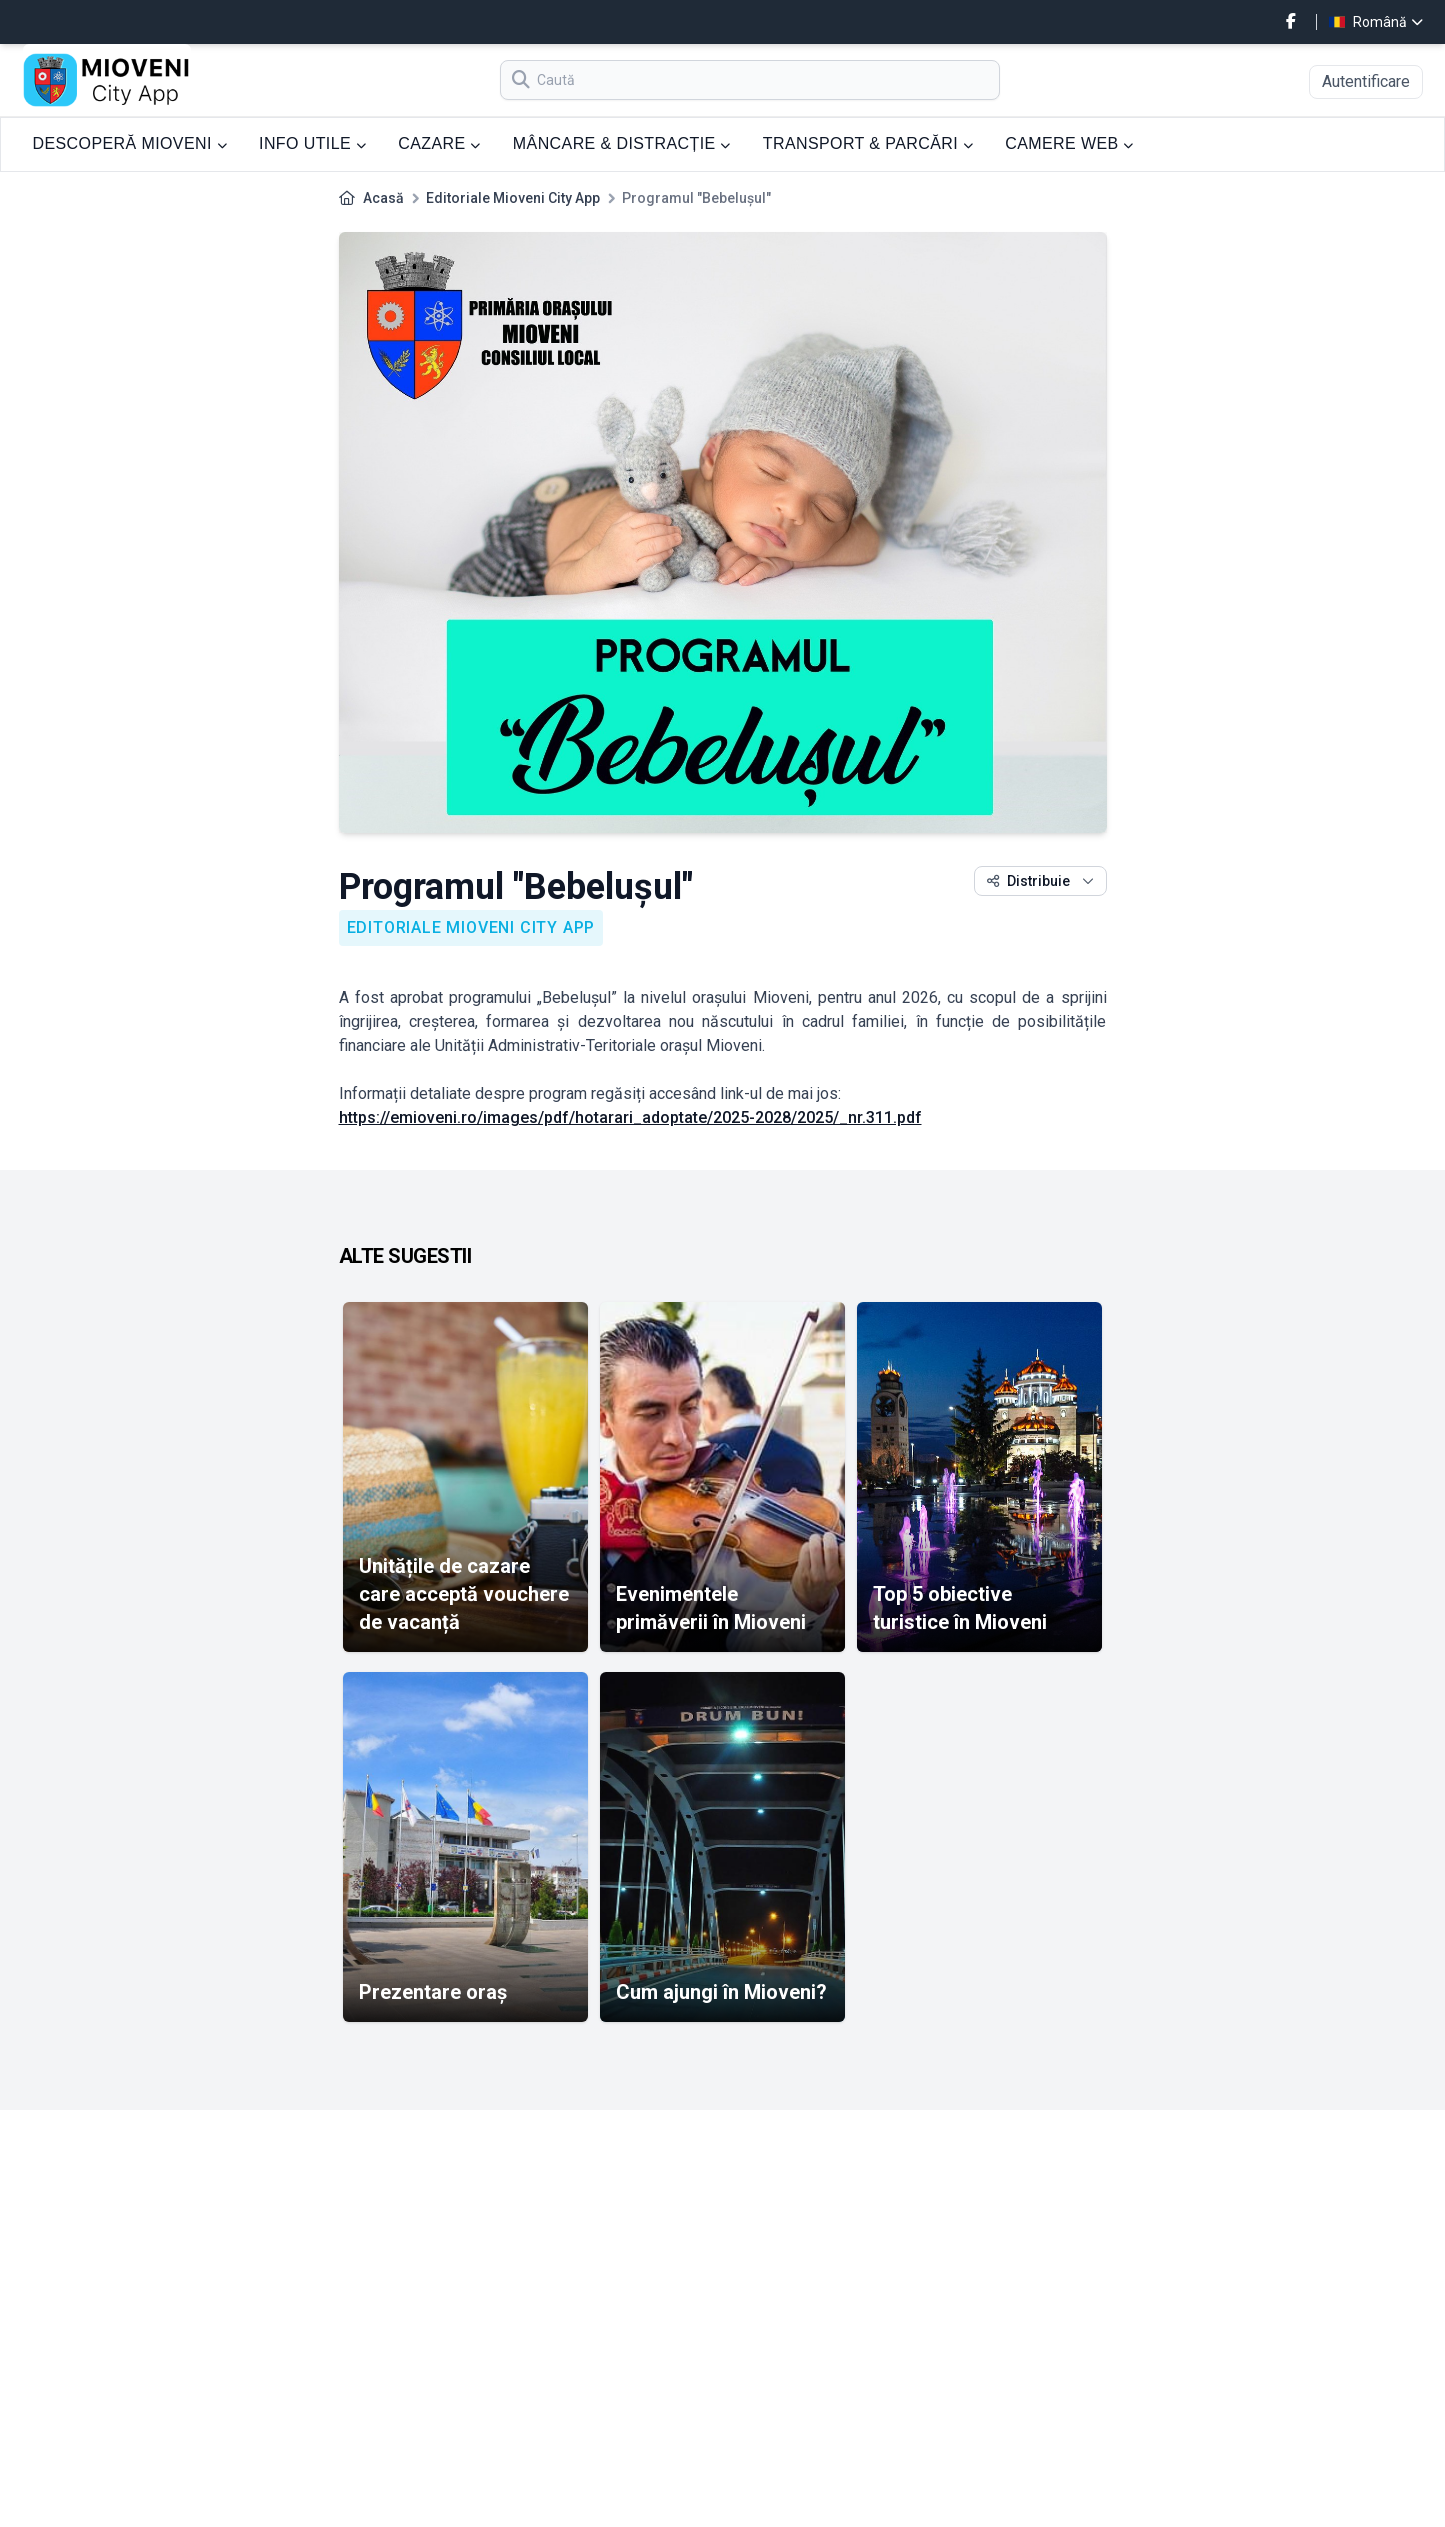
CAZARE (439, 143)
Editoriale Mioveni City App (513, 198)
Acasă (383, 198)
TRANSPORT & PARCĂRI (868, 143)
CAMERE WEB (1069, 143)
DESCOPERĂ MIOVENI (130, 143)
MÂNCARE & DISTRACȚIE (622, 143)
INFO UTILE (312, 143)
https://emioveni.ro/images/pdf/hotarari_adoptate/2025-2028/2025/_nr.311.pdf (630, 1117)
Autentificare (1366, 81)
